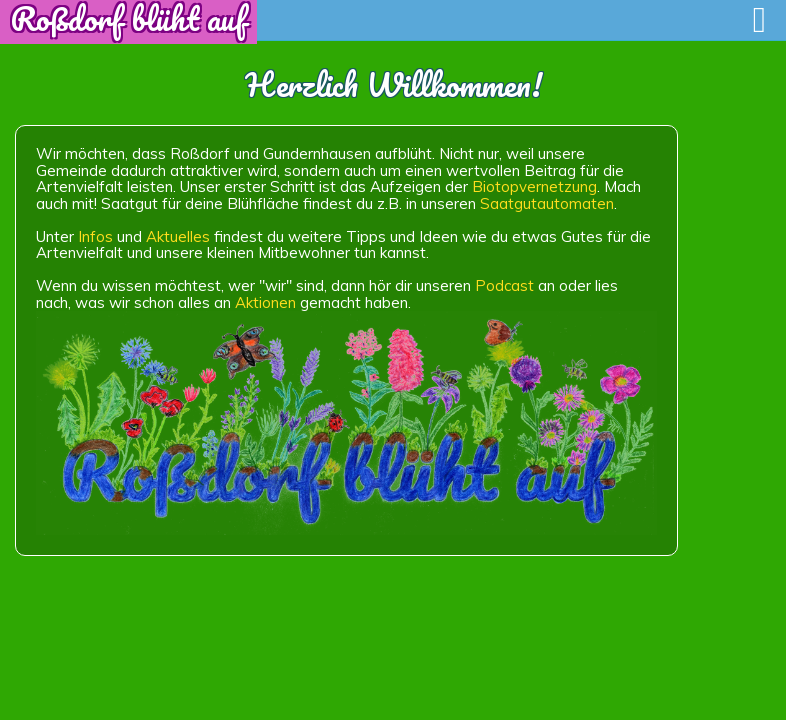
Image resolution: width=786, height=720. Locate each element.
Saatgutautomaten (547, 203)
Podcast (504, 285)
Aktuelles (178, 236)
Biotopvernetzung (534, 186)
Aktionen (265, 302)
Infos (95, 236)
